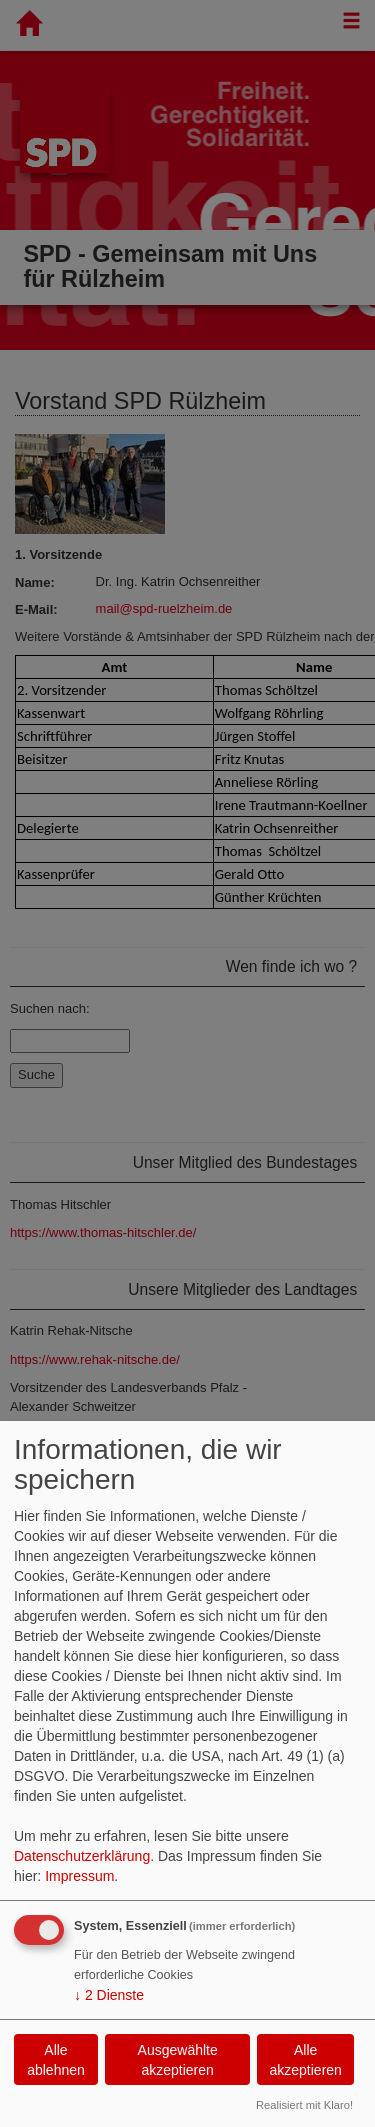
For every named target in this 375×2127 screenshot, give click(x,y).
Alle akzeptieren (305, 2060)
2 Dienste (109, 1995)
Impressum (79, 1876)
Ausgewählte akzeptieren (178, 2060)
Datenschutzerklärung (82, 1856)
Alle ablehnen (56, 2060)
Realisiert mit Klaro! (304, 2105)
